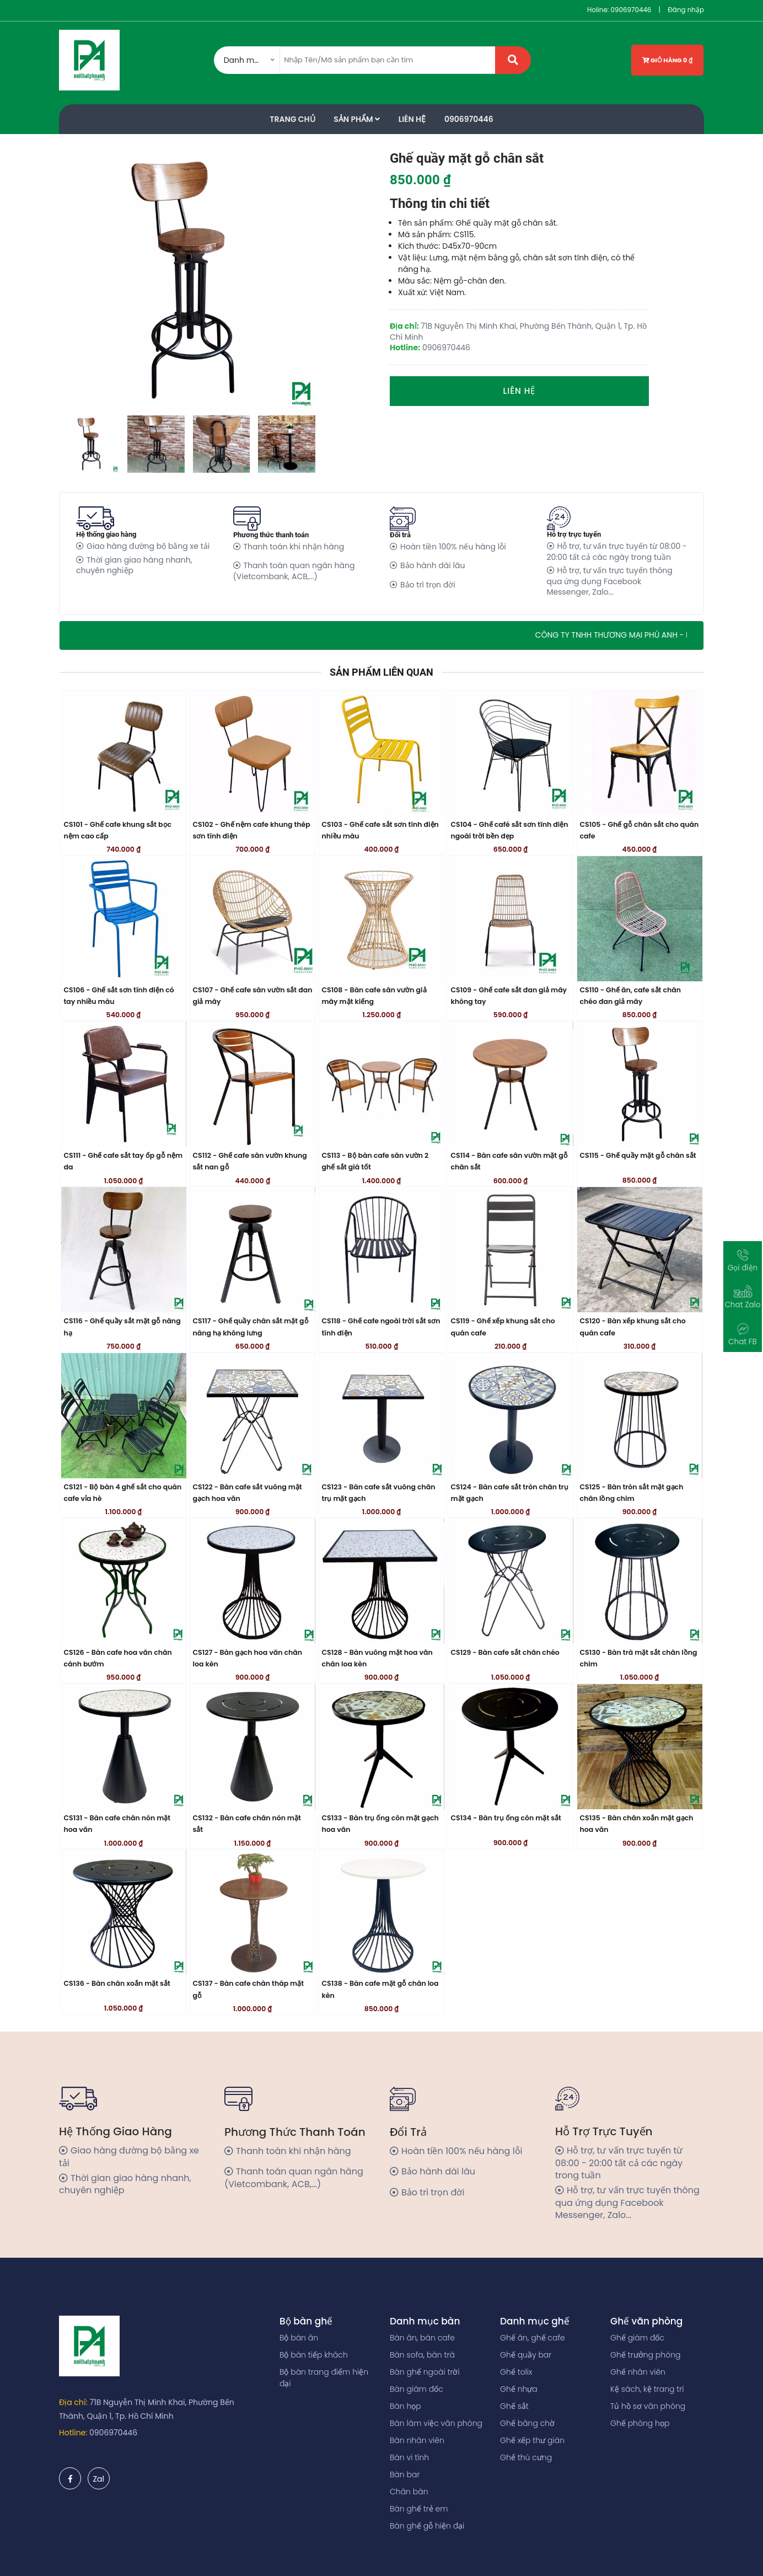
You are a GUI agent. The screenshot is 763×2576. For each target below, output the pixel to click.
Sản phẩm (357, 119)
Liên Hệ (412, 119)
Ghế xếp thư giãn (532, 2440)
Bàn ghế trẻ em (419, 2508)
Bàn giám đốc (416, 2389)
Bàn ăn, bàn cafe (422, 2337)
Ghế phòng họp (639, 2423)
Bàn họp (405, 2406)
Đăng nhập (686, 10)
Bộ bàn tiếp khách (314, 2354)
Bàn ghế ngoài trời (425, 2371)
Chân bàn (409, 2491)
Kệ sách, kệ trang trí (647, 2389)
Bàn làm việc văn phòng (436, 2423)
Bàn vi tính (409, 2457)
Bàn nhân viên (417, 2440)
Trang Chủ (292, 119)
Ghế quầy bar (525, 2354)
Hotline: (73, 2432)
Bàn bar (405, 2474)
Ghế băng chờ (527, 2423)
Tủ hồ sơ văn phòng (647, 2406)
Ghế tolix (516, 2371)
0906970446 (630, 10)
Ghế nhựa (519, 2389)
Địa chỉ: (73, 2402)
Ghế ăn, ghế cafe (532, 2337)
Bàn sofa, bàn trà (422, 2354)
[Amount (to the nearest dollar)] (388, 60)
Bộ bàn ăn (299, 2337)
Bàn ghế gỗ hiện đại (427, 2525)
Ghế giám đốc (637, 2337)
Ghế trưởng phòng (645, 2354)
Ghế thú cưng (526, 2457)
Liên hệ (519, 391)
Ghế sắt (514, 2406)
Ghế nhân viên (637, 2371)
